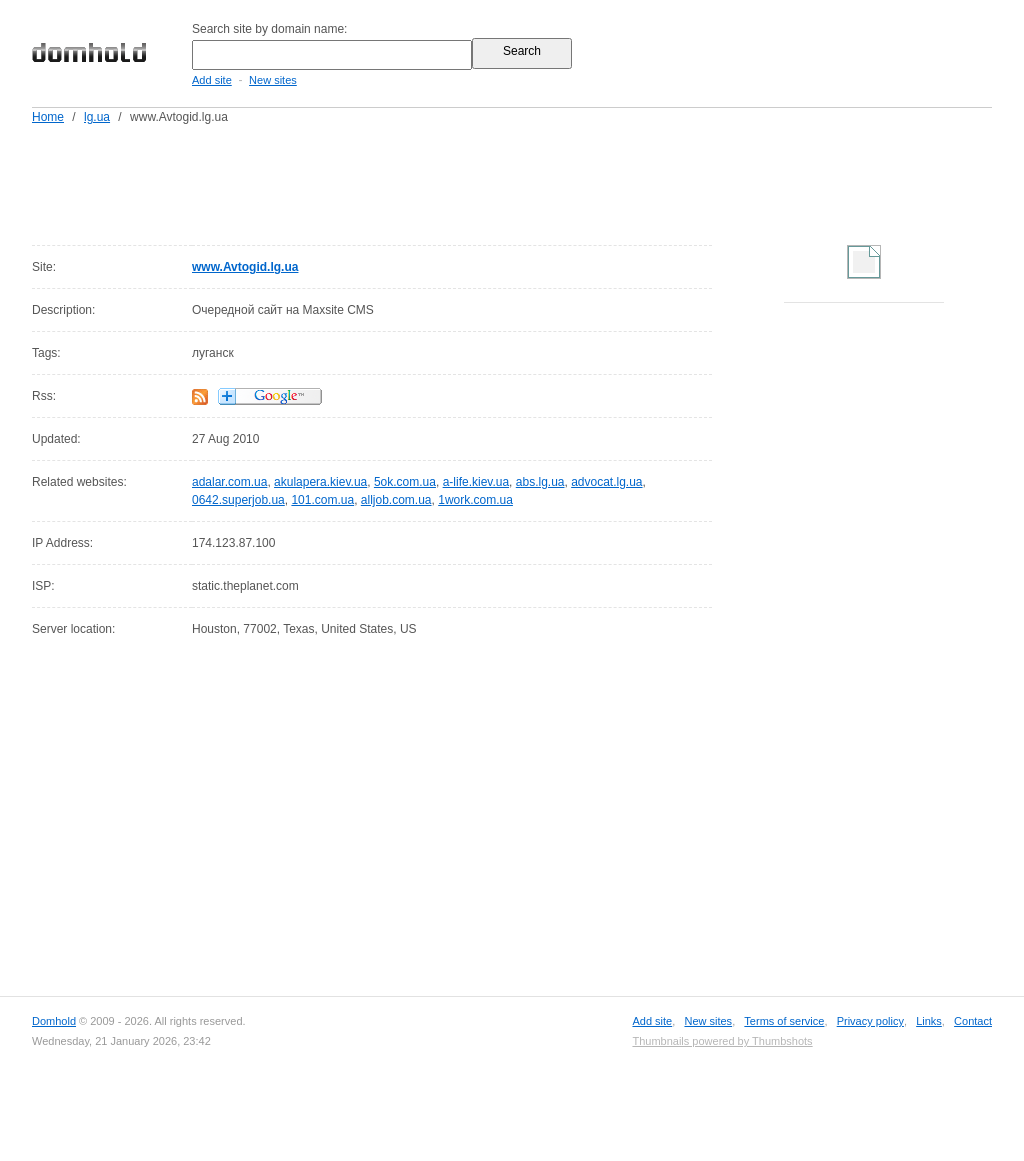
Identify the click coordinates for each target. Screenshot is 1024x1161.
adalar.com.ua (229, 482)
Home (48, 117)
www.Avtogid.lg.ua (245, 267)
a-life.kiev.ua (476, 482)
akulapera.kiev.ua (320, 482)
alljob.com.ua (396, 500)
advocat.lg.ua (606, 482)
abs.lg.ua (540, 482)
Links (929, 1021)
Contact (973, 1021)
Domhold (54, 1021)
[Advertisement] (550, 181)
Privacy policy (870, 1021)
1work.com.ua (475, 500)
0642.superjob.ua (238, 500)
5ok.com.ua (405, 482)
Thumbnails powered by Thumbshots (722, 1041)
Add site (212, 80)
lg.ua (97, 117)
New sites (273, 80)
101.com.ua (322, 500)
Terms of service (784, 1021)
